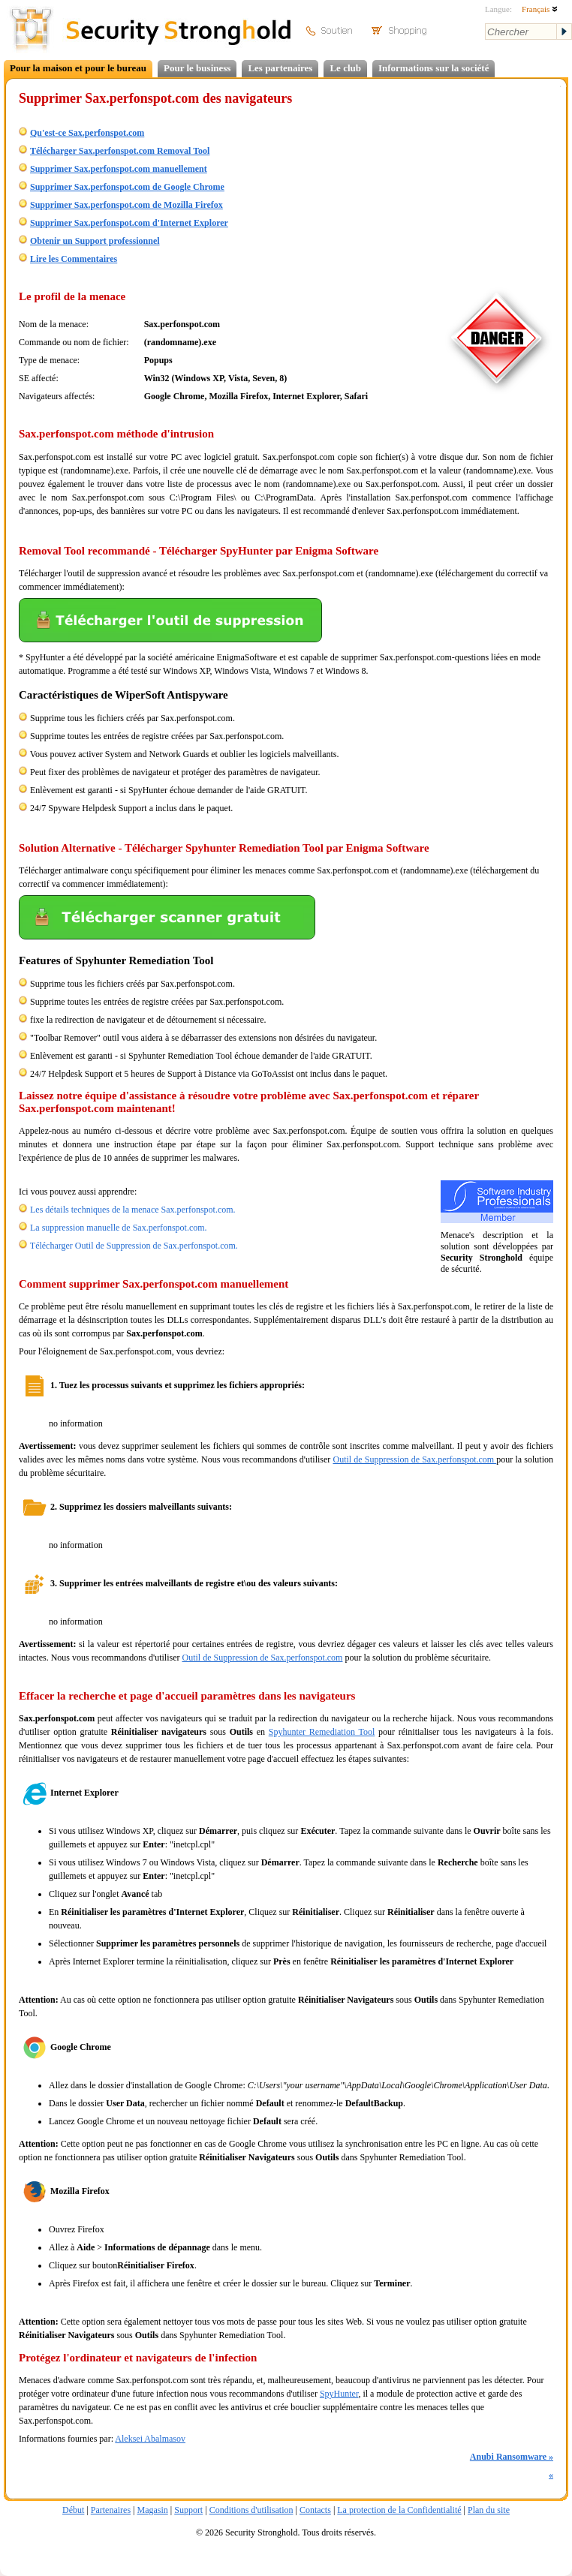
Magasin (152, 2510)
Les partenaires (280, 68)
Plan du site (489, 2510)
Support (188, 2510)
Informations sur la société (433, 68)
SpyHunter (339, 2393)
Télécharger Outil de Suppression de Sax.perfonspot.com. (134, 1245)
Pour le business (197, 68)
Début (73, 2510)
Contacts (315, 2510)
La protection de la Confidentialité (399, 2510)
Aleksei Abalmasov (150, 2438)
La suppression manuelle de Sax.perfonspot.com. (118, 1227)
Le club (345, 68)
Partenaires (111, 2510)
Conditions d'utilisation (251, 2510)
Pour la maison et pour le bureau (78, 68)
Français (540, 9)
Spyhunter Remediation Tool (322, 1732)
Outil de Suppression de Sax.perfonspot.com (414, 1459)
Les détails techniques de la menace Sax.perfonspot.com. (133, 1209)
